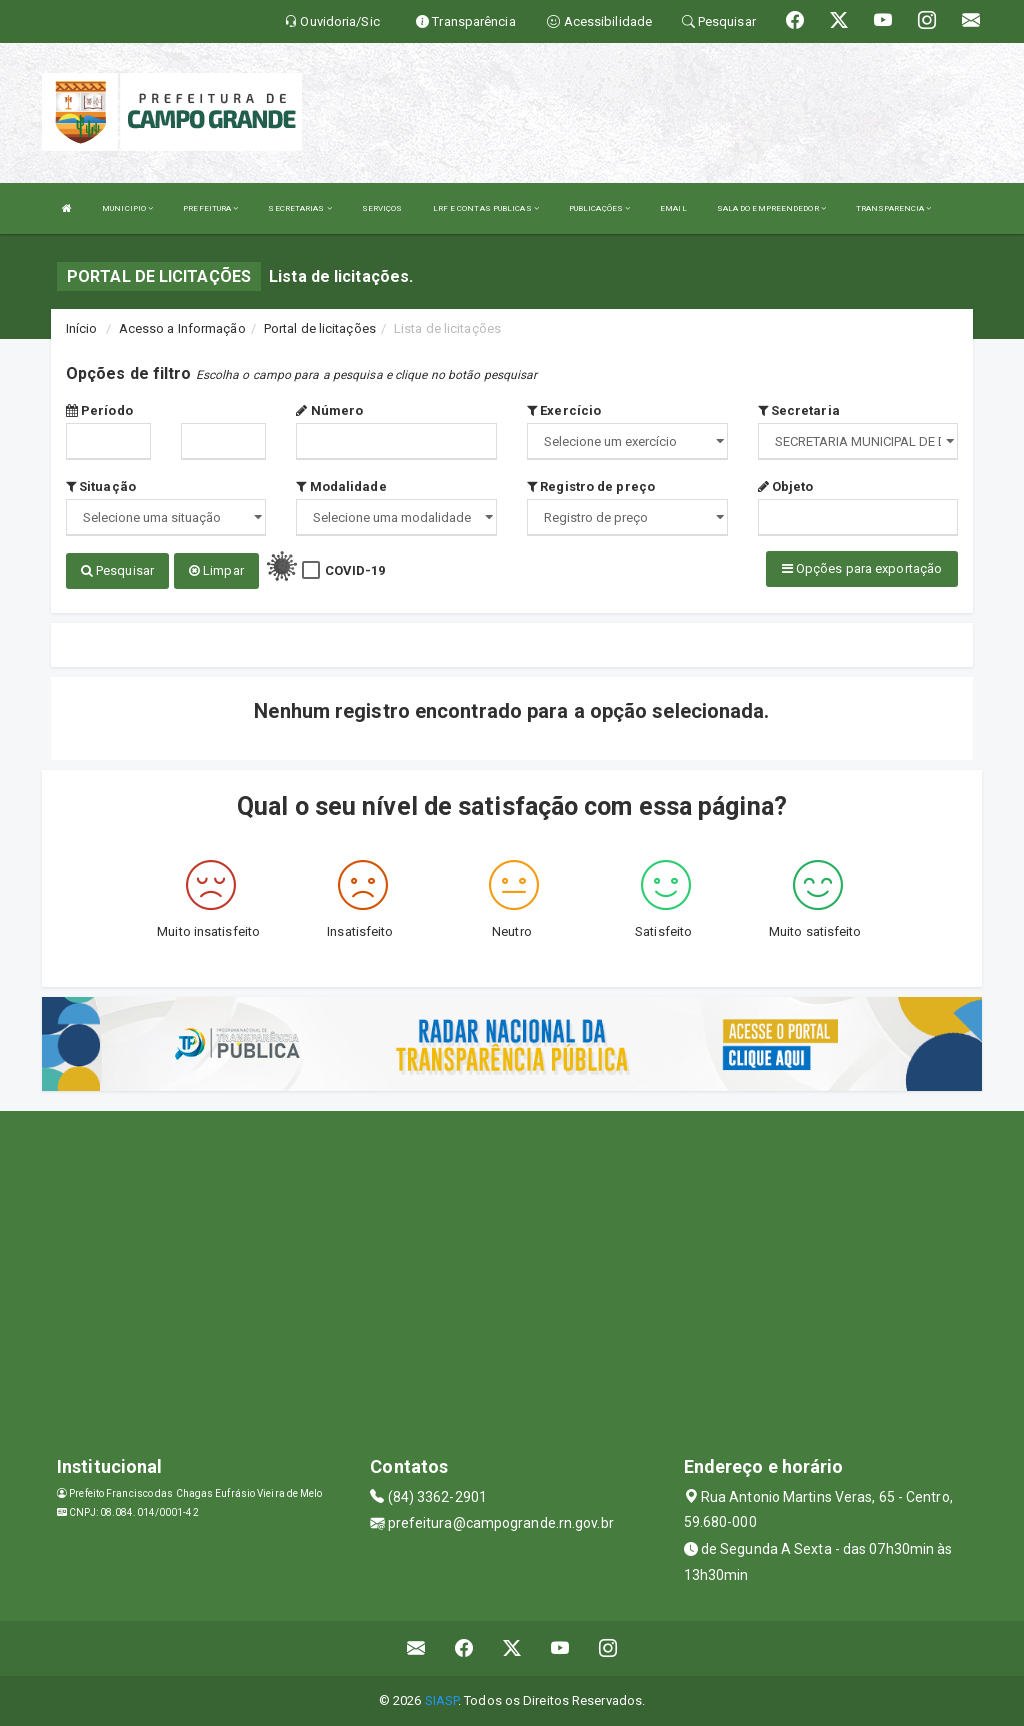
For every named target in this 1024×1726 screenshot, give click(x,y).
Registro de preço (591, 486)
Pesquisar (117, 570)
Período (99, 410)
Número (329, 410)
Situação (101, 486)
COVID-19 (355, 570)
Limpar (216, 570)
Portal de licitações (320, 328)
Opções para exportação (862, 568)
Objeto (786, 486)
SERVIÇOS (382, 208)
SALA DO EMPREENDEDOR (771, 208)
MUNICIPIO (127, 208)
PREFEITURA (210, 208)
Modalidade (341, 486)
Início (82, 328)
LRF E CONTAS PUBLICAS (486, 208)
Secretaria (799, 410)
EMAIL (673, 208)
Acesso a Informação (182, 328)
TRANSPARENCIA (894, 208)
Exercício (564, 410)
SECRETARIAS (299, 208)
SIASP (442, 1700)
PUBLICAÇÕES (599, 208)
